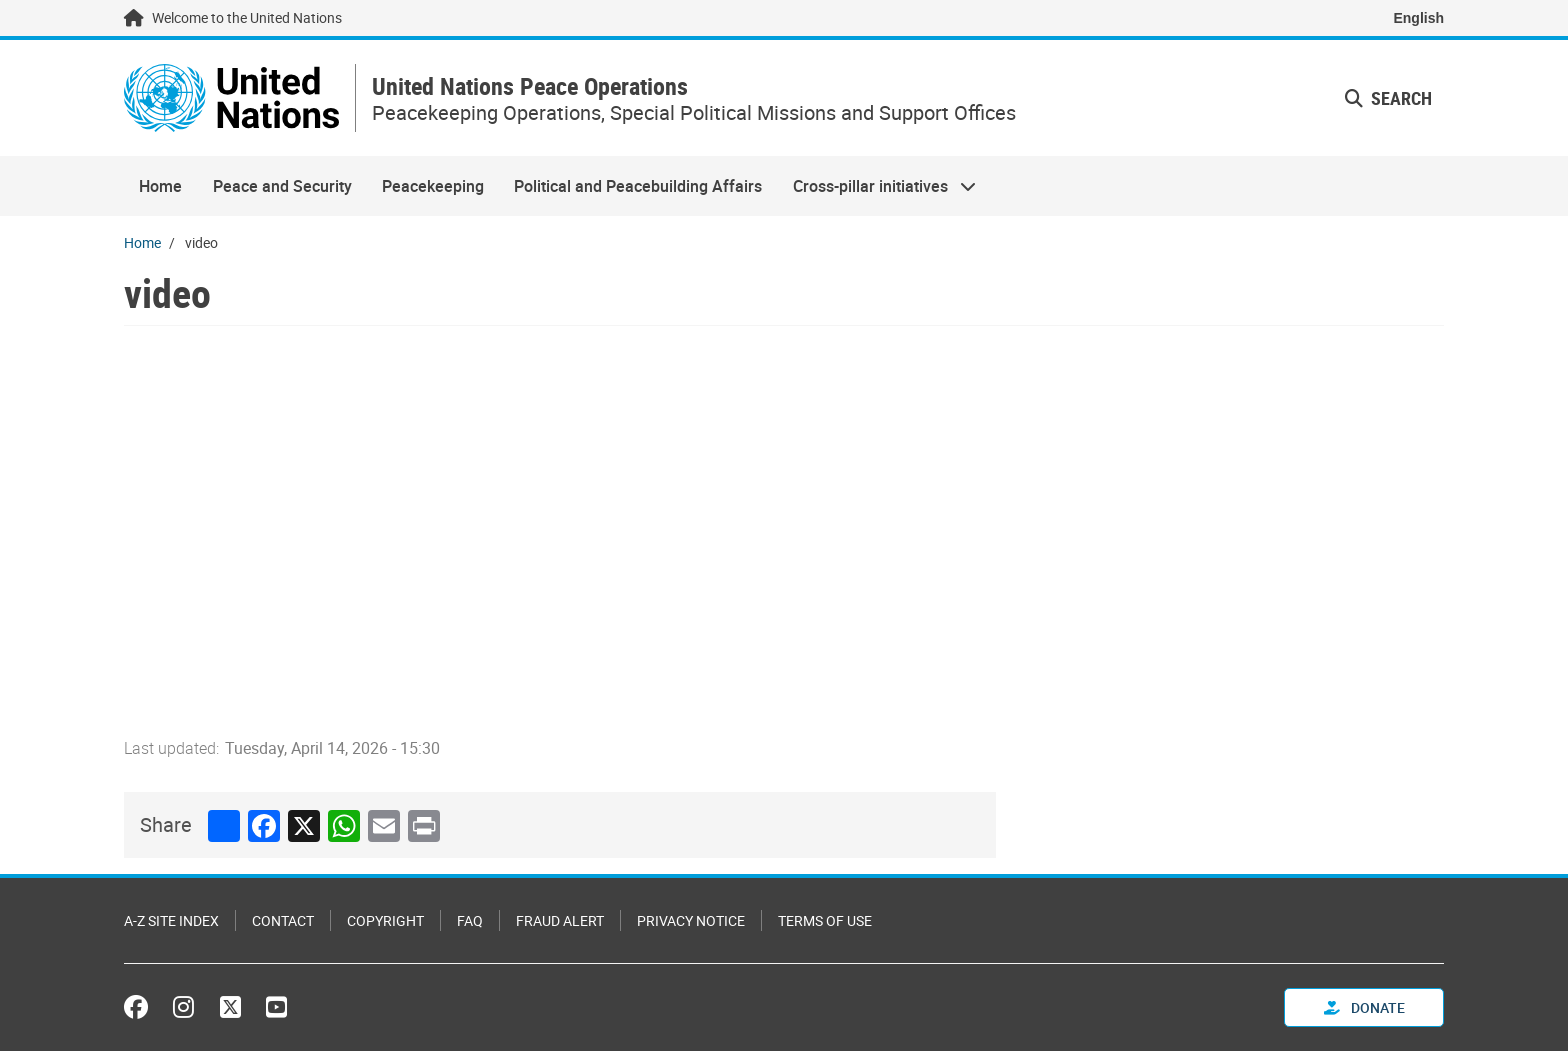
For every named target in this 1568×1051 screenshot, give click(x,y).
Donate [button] (1364, 1007)
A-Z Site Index (171, 920)
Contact (283, 920)
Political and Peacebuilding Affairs (638, 186)
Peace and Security (282, 186)
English (1418, 18)
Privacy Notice (691, 920)
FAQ (470, 920)
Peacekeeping (433, 186)
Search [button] (1388, 98)
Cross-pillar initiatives (877, 186)
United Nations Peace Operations (530, 86)
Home (160, 186)
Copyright (385, 920)
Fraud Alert (560, 920)
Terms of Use (825, 920)
